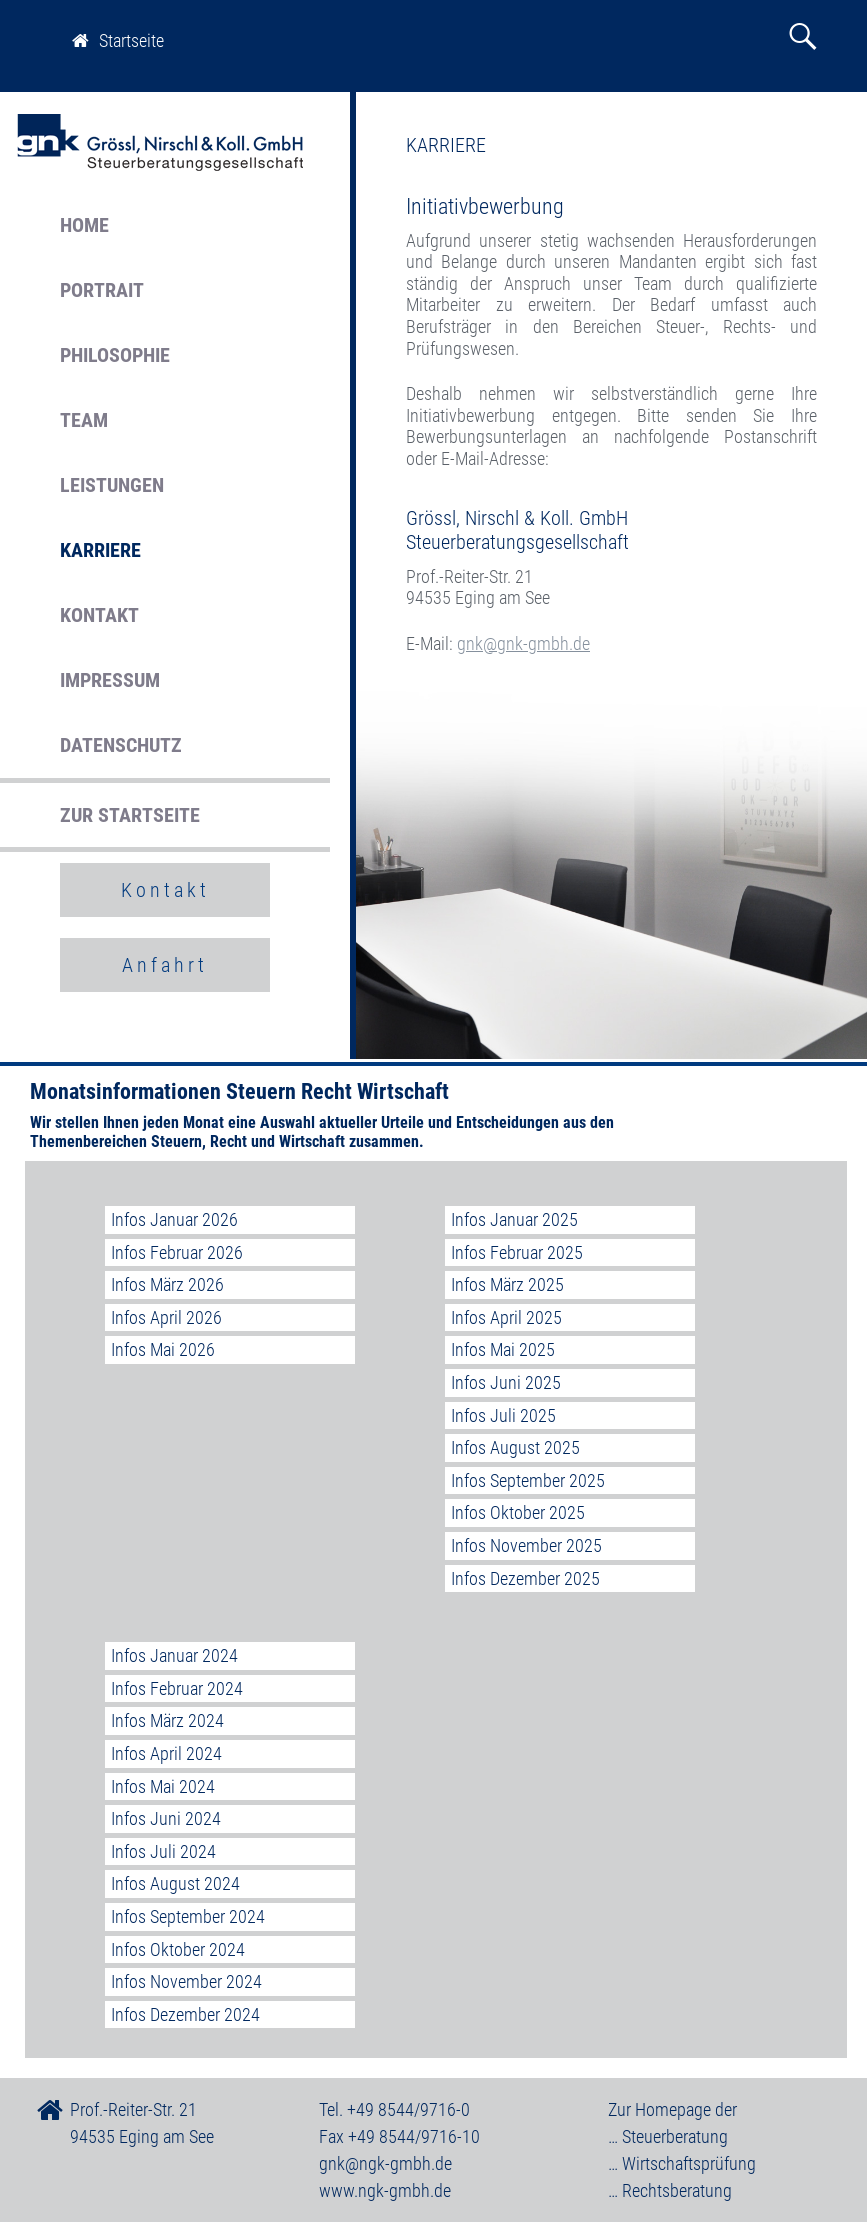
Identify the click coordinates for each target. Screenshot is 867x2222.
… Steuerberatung (668, 2136)
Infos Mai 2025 (503, 1349)
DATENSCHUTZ (121, 745)
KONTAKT (99, 615)
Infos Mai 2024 (163, 1786)
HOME (84, 225)
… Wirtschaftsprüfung (682, 2163)
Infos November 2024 (186, 1981)
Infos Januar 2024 (174, 1655)
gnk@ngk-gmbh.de (385, 2163)
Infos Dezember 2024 (185, 2014)
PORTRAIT (102, 290)
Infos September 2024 (188, 1916)
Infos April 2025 (506, 1317)
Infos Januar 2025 (514, 1219)
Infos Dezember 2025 (525, 1578)
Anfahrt (165, 965)
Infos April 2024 (166, 1753)
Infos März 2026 (167, 1284)
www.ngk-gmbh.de (385, 2190)
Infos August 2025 (515, 1447)
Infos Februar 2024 (177, 1688)
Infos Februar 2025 (517, 1252)
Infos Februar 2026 (177, 1252)
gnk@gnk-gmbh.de (523, 643)
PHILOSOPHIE (115, 355)
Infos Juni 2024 (166, 1818)
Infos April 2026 (166, 1317)
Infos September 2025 (528, 1480)
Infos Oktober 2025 (518, 1512)
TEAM (84, 420)
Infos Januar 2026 (174, 1219)
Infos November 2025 (526, 1545)
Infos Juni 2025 (506, 1382)
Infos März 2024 (167, 1720)
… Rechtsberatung (670, 2190)
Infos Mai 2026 (163, 1349)
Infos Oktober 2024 (178, 1949)
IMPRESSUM (110, 680)
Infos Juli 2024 (163, 1851)
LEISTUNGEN (112, 485)
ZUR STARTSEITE (130, 815)
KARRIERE (100, 550)
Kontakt (165, 890)
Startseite (118, 40)
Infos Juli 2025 (503, 1415)
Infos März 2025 (507, 1284)
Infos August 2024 (175, 1883)
